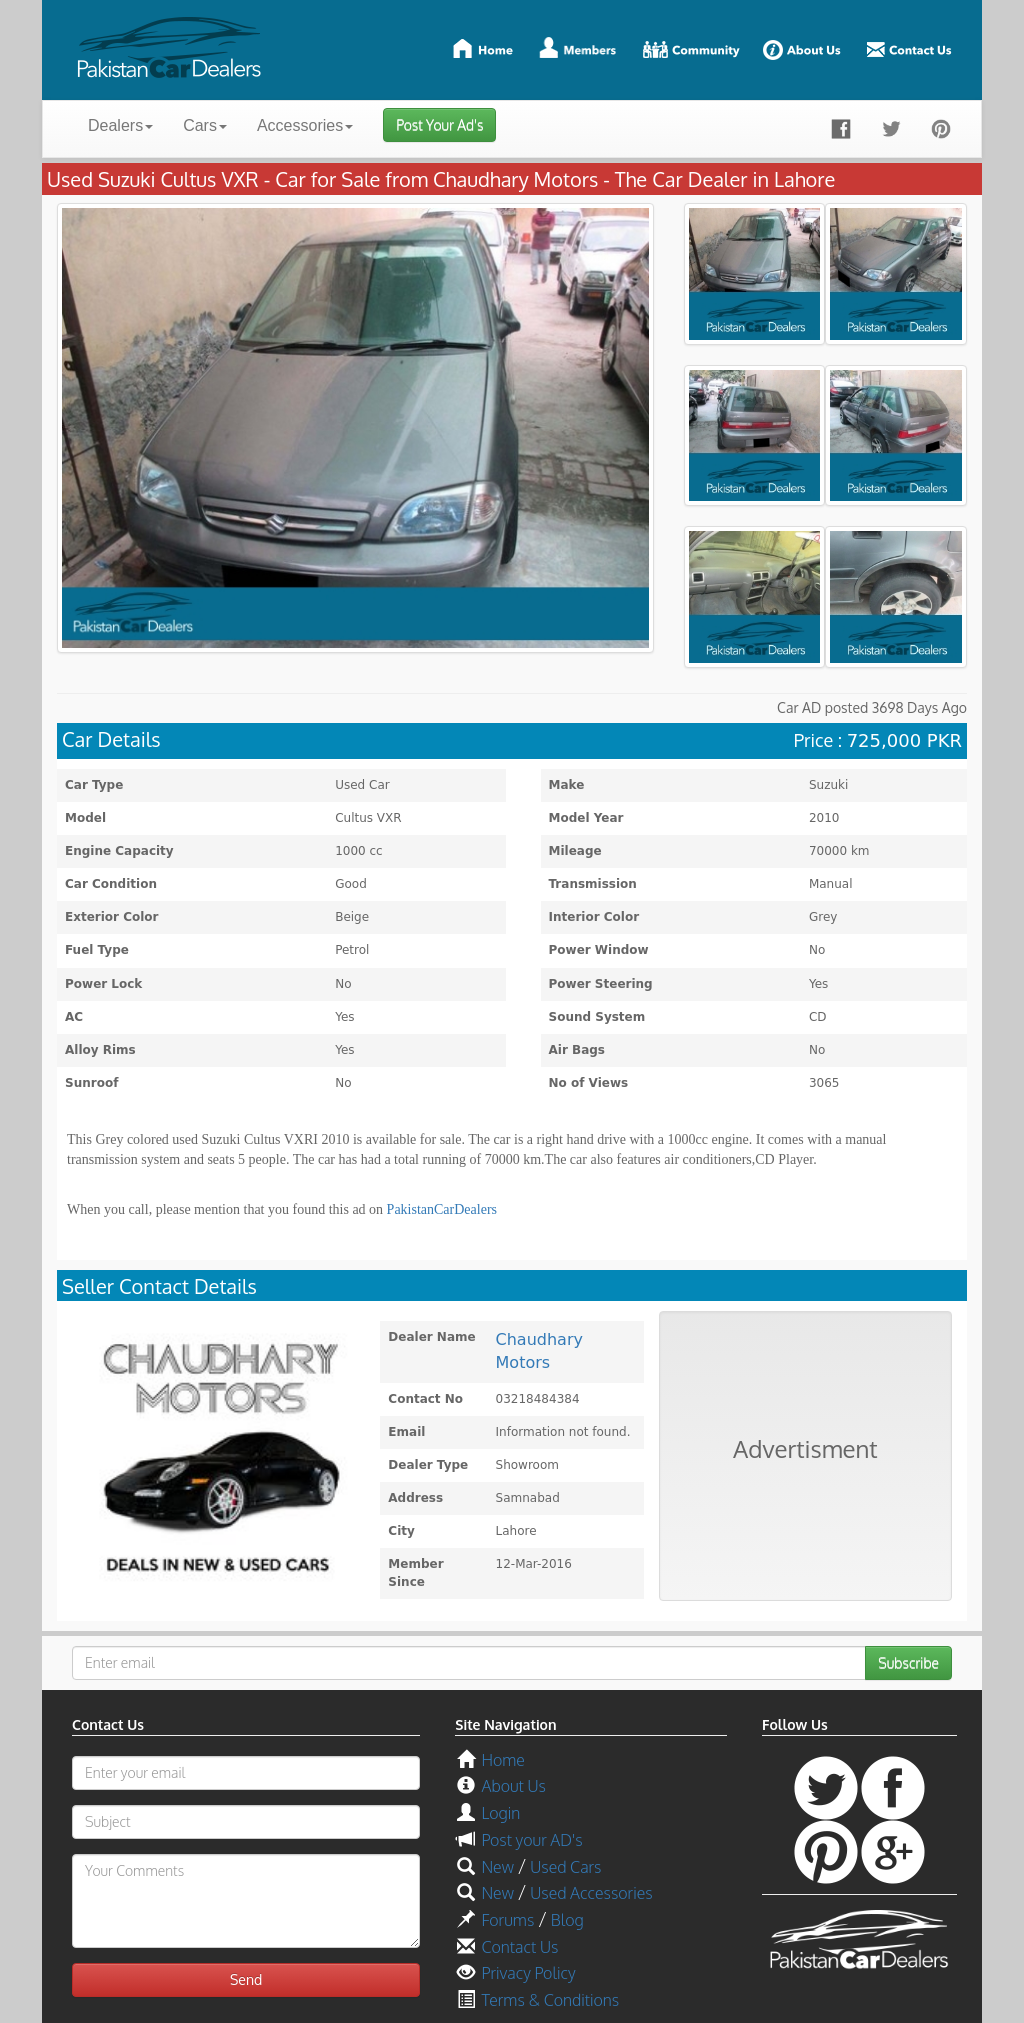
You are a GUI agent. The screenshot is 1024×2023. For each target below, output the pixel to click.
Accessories (305, 125)
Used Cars (565, 1867)
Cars (205, 125)
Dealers (120, 125)
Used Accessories (591, 1893)
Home (502, 1760)
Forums (507, 1920)
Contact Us (519, 1947)
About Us (513, 1786)
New (497, 1867)
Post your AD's (531, 1840)
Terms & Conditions (550, 2000)
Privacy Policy (528, 1973)
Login (500, 1813)
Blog (567, 1920)
